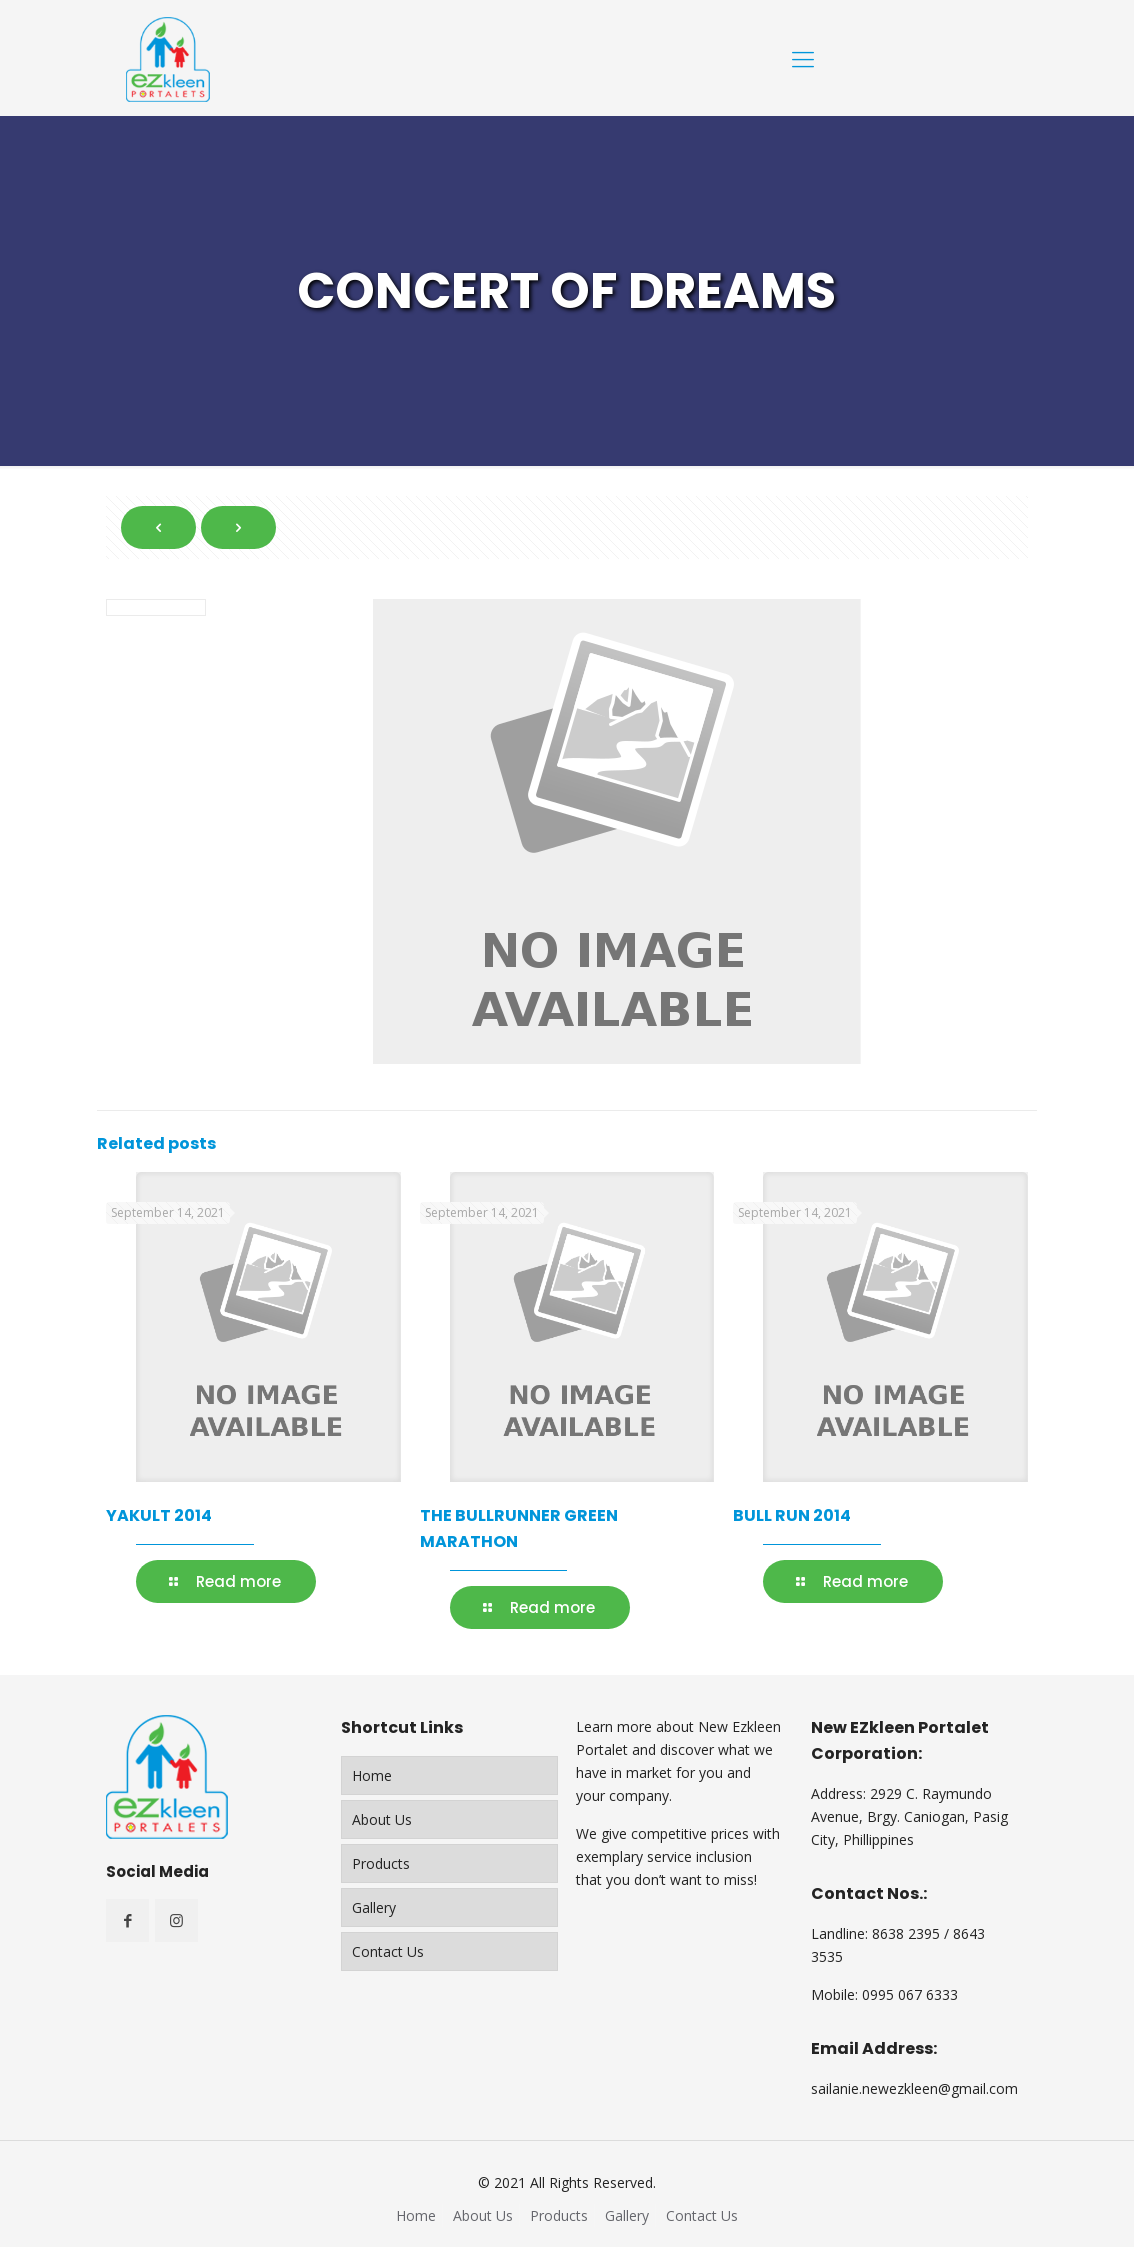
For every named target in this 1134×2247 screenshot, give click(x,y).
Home (372, 1775)
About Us (382, 1819)
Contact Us (388, 1951)
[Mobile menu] (803, 58)
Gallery (374, 1907)
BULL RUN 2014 (792, 1515)
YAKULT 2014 (159, 1515)
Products (381, 1863)
